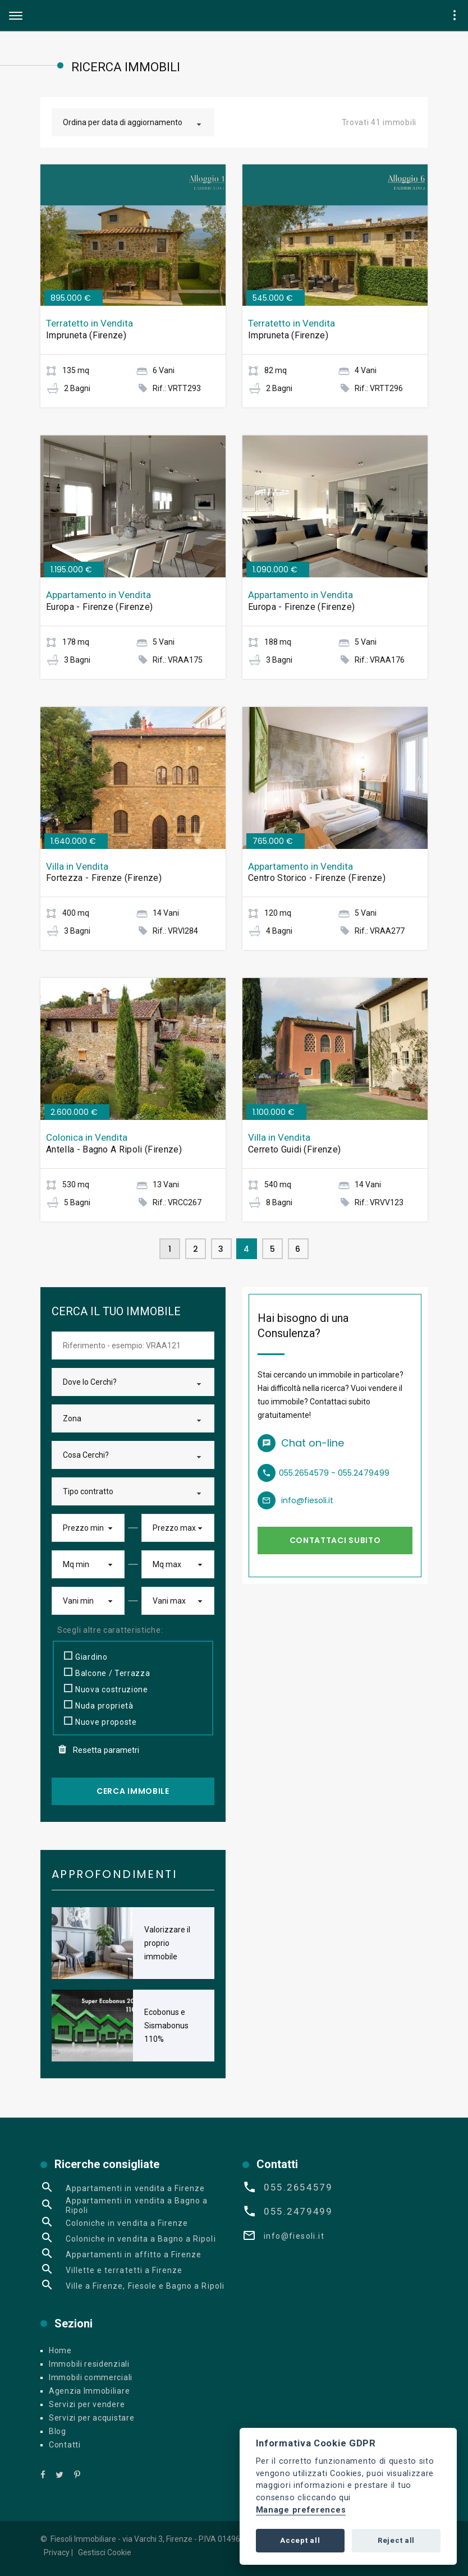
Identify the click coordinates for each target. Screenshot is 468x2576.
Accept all (300, 2540)
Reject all (396, 2540)
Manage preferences (301, 2510)
